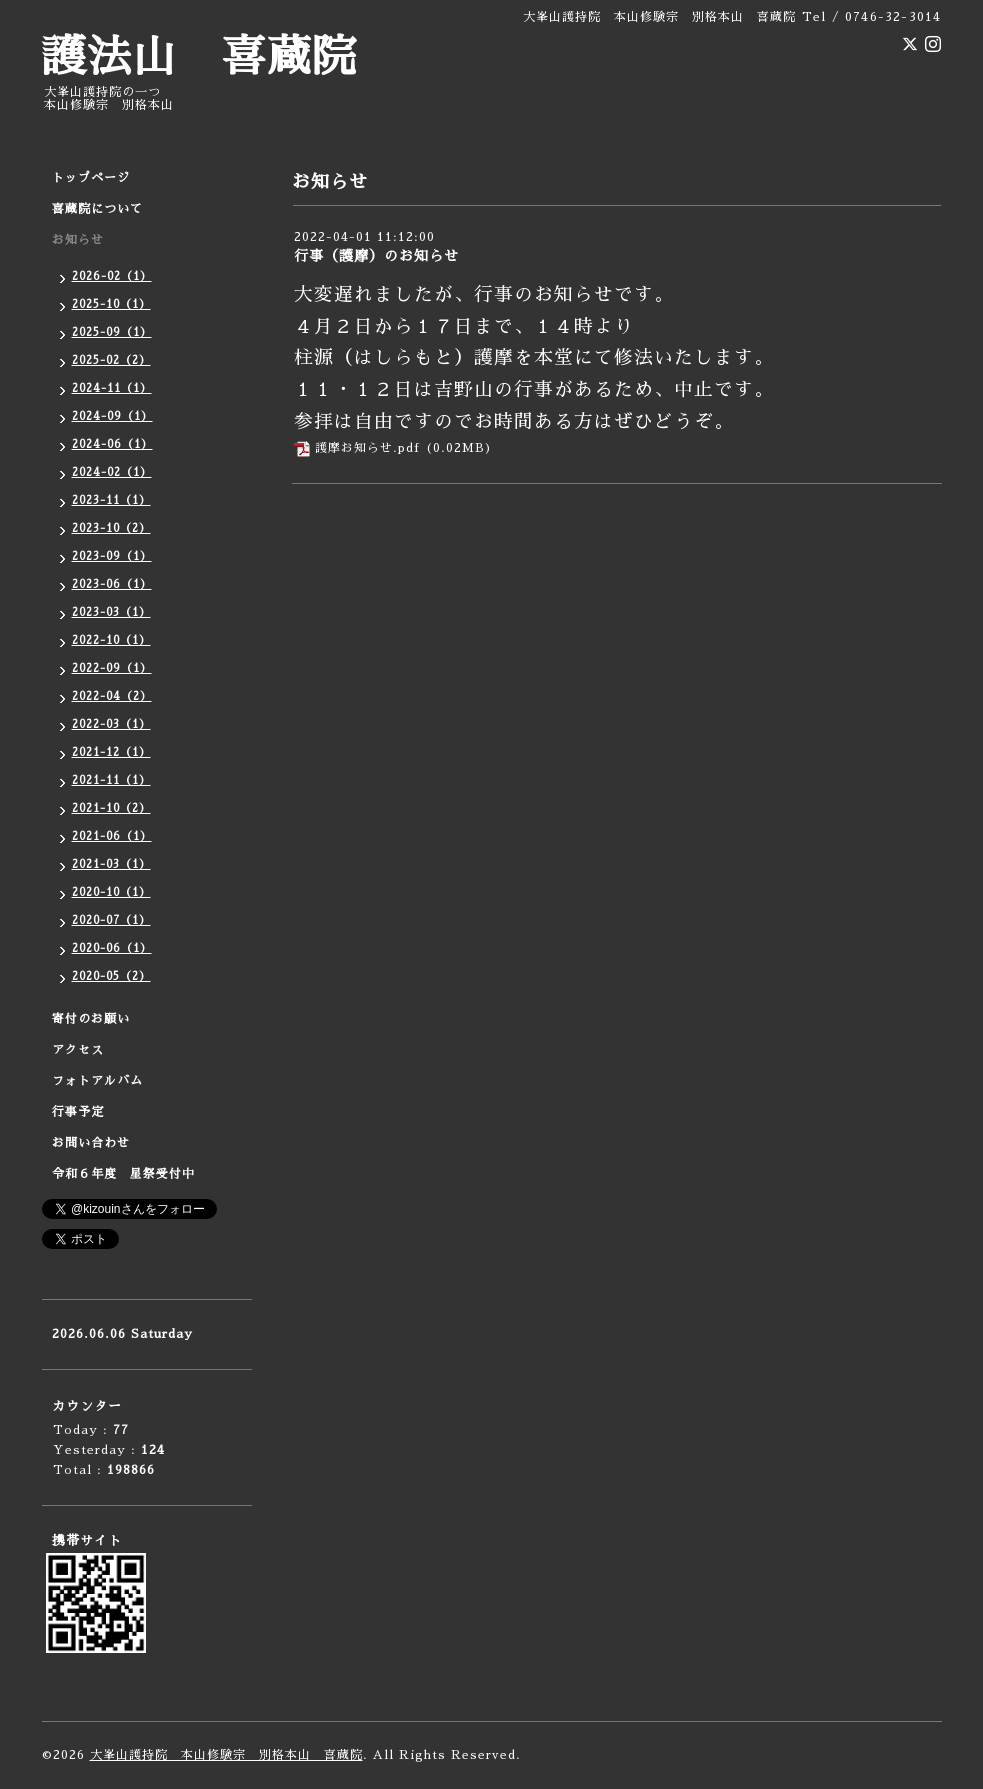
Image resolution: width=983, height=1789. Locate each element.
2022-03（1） (111, 724)
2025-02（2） (111, 360)
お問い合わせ (91, 1143)
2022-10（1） (111, 640)
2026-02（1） (112, 276)
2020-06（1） (112, 948)
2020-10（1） (111, 892)
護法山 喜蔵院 (199, 57)
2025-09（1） (112, 332)
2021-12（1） (111, 752)
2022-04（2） (112, 696)
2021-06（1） (112, 836)
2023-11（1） (111, 500)
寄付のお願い (91, 1019)
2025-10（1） (111, 304)
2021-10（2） (111, 808)
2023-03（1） (111, 612)
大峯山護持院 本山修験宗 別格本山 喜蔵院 (226, 1755)
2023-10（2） (111, 528)
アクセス (78, 1050)
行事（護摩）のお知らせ (376, 256)
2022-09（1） (112, 668)
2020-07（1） (111, 920)
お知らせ (78, 240)
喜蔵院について (97, 209)
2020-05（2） (111, 976)
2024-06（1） (112, 444)
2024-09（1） (112, 416)
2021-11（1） (111, 780)
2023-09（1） (112, 556)
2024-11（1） (112, 388)
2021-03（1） (111, 864)
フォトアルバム (97, 1081)
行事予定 (78, 1112)
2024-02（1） (112, 472)
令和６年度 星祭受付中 (123, 1174)
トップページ (91, 178)
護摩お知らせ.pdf (367, 448)
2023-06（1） (112, 584)
